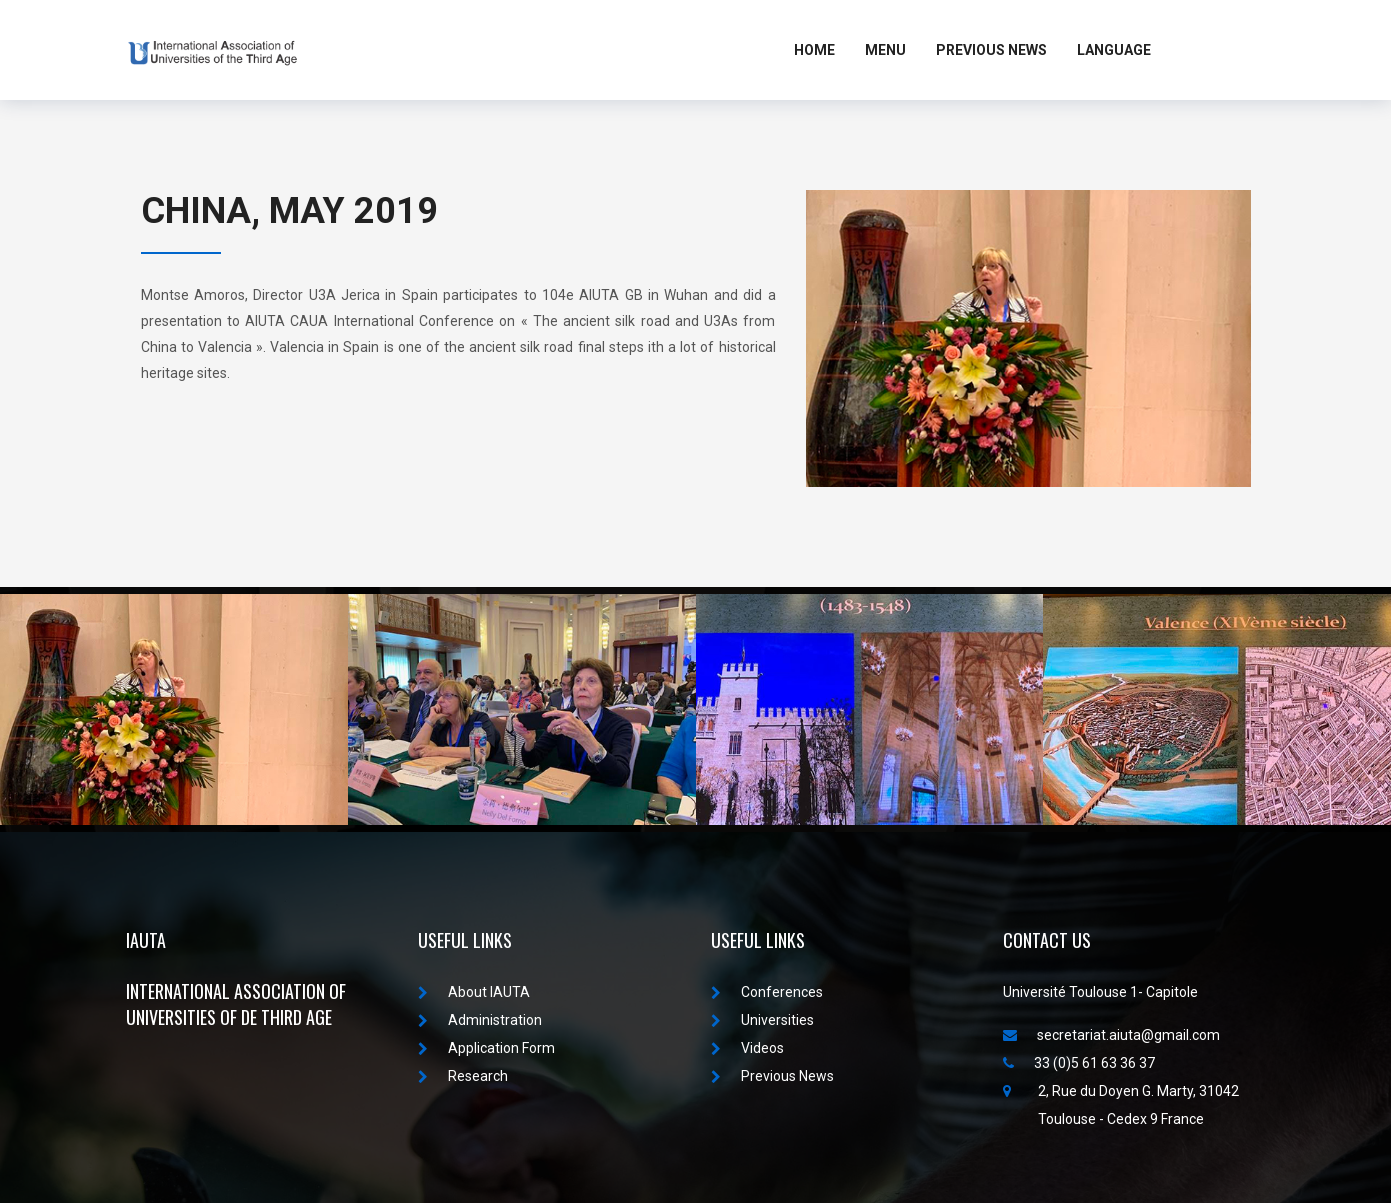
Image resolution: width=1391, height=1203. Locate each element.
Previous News (991, 50)
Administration (480, 1020)
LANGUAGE (1114, 50)
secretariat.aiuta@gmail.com (1111, 1035)
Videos (747, 1048)
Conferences (767, 992)
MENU (885, 50)
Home (814, 50)
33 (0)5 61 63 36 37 (1079, 1063)
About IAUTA (474, 992)
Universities (762, 1020)
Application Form (486, 1048)
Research (463, 1076)
